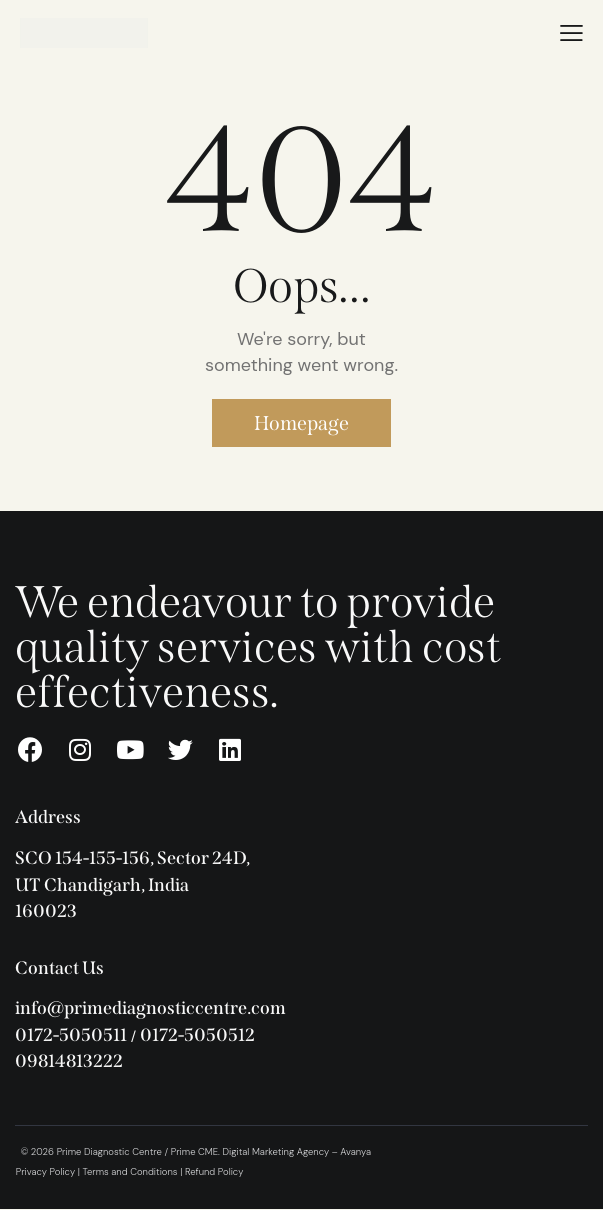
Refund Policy (214, 1172)
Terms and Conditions (130, 1172)
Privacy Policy (45, 1172)
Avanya (355, 1152)
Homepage (301, 423)
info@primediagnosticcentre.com (150, 1008)
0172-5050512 (197, 1035)
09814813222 (69, 1061)
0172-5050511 (71, 1035)
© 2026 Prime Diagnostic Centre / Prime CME (119, 1152)
